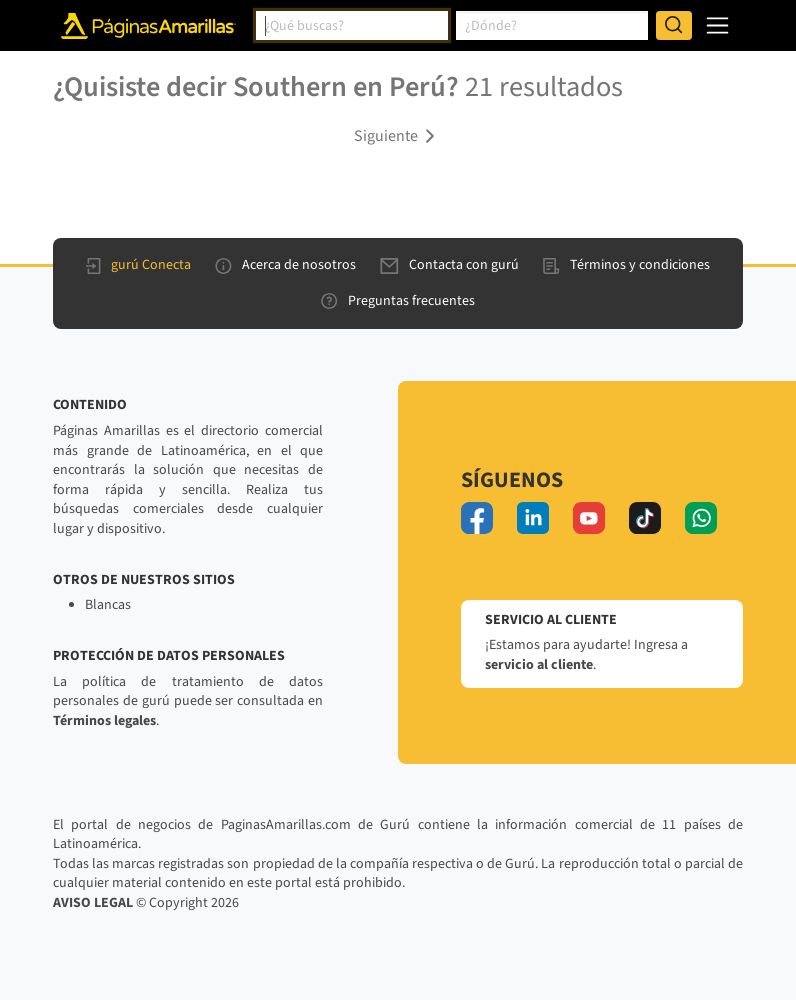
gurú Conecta (138, 265)
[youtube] (589, 518)
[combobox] (352, 26)
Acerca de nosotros (285, 265)
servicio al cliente (539, 665)
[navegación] (717, 25)
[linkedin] (533, 518)
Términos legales (104, 721)
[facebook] (477, 518)
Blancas (108, 605)
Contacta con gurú (449, 265)
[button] (398, 135)
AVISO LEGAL (93, 903)
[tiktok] (645, 518)
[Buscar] (674, 26)
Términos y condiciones (626, 265)
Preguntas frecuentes (398, 301)
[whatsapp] (701, 518)
